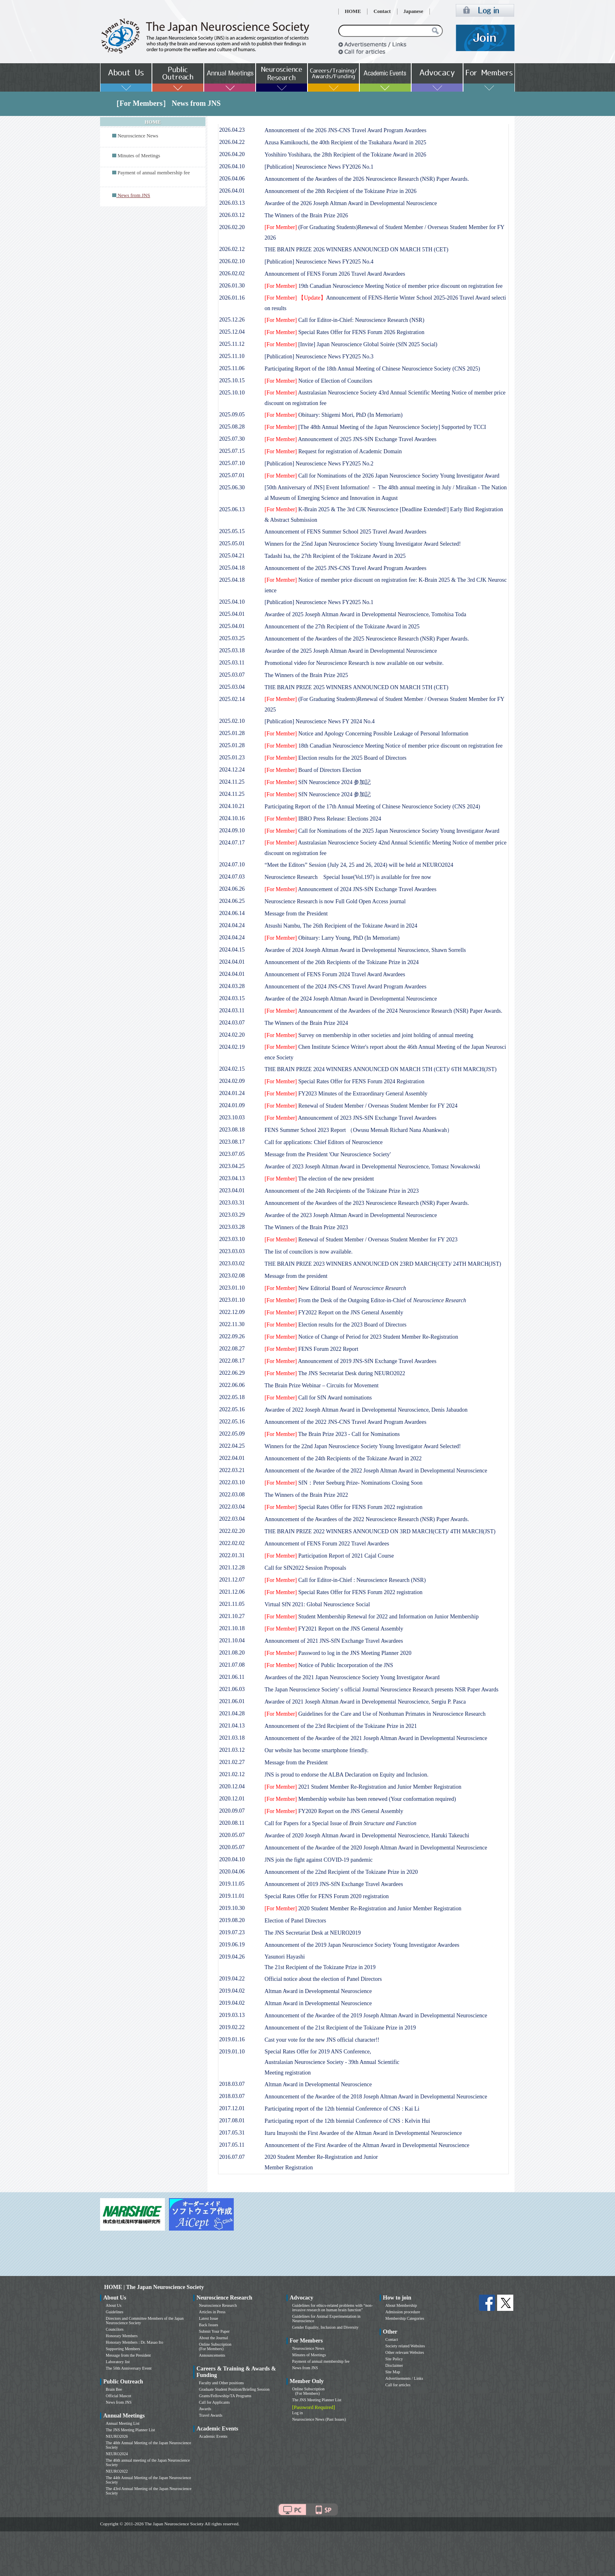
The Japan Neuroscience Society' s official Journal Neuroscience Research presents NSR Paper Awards (381, 1690)
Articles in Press (212, 2312)
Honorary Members (122, 2336)
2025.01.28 (232, 733)
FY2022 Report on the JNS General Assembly (334, 1312)
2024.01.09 (232, 1105)
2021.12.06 (232, 1592)
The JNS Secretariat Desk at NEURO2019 (313, 1933)
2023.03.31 (232, 1203)
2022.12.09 (232, 1312)
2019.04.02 (232, 1991)
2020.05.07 (232, 1835)
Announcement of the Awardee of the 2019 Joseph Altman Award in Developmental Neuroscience (376, 2015)
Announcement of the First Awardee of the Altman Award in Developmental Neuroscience (367, 2145)
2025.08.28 (232, 427)
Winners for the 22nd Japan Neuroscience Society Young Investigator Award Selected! (363, 1446)
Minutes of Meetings (138, 156)
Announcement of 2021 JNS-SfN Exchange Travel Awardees (334, 1641)
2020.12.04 (232, 1786)
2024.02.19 (232, 1047)
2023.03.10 (232, 1239)
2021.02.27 (232, 1762)
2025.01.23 (232, 757)
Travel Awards (210, 2415)
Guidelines (114, 2312)
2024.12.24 (232, 770)
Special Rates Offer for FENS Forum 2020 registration (327, 1896)
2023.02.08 (232, 1276)
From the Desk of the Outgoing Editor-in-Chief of (365, 1300)
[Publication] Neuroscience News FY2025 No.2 (319, 464)
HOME (353, 11)
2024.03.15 (232, 998)
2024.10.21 (232, 806)
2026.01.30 (232, 286)
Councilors (115, 2329)
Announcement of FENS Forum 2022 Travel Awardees (327, 1544)
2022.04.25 (232, 1446)
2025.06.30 (232, 487)
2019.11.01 (231, 1896)
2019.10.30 (232, 1908)
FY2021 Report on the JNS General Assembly (334, 1629)
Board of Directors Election (313, 770)
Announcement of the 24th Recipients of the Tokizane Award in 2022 (343, 1458)
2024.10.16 (232, 818)
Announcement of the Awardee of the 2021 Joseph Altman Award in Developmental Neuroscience (376, 1738)
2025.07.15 (232, 451)
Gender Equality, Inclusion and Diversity (325, 2327)
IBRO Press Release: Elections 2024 (323, 819)
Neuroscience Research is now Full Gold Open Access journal (335, 901)
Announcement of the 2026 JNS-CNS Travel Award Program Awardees (346, 130)
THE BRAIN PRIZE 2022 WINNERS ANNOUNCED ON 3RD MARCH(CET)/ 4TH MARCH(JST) (380, 1531)
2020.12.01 (232, 1799)
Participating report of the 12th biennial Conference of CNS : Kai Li (342, 2109)
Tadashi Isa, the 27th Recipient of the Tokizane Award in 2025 (335, 556)
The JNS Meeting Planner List (130, 2430)
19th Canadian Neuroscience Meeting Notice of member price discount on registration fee (383, 286)
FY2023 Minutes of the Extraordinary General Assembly (346, 1094)
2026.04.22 (232, 142)
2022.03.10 (232, 1482)
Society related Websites (405, 2346)
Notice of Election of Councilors (318, 381)
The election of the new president (319, 1179)
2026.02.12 (232, 249)
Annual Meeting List (122, 2423)
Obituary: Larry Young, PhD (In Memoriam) (332, 938)
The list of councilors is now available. (308, 1252)
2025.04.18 (232, 568)
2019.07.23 (232, 1932)
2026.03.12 (232, 215)
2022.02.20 (232, 1531)
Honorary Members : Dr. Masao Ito (134, 2342)
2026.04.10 (232, 166)
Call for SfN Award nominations (318, 1398)
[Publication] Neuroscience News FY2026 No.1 (319, 167)
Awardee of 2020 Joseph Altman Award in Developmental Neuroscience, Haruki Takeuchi (367, 1835)
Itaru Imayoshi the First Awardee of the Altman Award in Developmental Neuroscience (363, 2133)
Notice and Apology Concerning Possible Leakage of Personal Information (366, 734)
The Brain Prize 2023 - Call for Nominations (332, 1434)
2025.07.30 (232, 439)
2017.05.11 (231, 2145)
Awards (205, 2409)
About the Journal (213, 2338)
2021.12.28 (232, 1567)
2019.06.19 (232, 1945)
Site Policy (394, 2359)
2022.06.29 (232, 1373)
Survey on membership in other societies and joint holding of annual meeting (369, 1035)
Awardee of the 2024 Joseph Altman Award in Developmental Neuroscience (351, 999)
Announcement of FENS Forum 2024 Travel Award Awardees (335, 974)
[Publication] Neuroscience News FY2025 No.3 (319, 357)
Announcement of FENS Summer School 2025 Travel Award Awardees (346, 532)
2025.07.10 (232, 463)
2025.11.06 (231, 368)
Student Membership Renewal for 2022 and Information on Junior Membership (371, 1617)
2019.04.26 (232, 1957)
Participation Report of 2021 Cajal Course (329, 1556)
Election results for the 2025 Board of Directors (335, 758)
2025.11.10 (231, 356)
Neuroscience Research (218, 2305)
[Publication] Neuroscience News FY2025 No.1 (319, 602)
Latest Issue (208, 2318)
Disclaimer (394, 2365)
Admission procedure (402, 2312)
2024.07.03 (232, 877)
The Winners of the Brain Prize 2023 (306, 1227)
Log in (297, 2413)
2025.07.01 (232, 475)
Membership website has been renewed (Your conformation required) (360, 1799)
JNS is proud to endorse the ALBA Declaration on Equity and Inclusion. (346, 1775)
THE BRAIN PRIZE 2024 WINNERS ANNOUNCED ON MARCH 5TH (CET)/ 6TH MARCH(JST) (381, 1069)
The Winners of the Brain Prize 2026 (306, 215)
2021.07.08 (232, 1665)
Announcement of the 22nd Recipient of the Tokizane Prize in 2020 (341, 1872)
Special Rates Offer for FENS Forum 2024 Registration (344, 1081)
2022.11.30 (231, 1324)
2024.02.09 (232, 1081)
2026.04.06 (232, 179)
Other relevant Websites (404, 2352)
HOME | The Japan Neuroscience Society (154, 2287)
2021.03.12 (232, 1750)
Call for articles (397, 2385)
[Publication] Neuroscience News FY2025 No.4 (319, 262)
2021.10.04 (232, 1640)
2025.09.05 (232, 414)
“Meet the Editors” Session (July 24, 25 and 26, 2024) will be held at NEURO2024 (359, 865)
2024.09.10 (232, 830)
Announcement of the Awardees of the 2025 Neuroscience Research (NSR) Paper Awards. (367, 639)
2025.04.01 (232, 614)
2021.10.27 (232, 1616)
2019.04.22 (232, 1979)
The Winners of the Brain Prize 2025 (306, 675)
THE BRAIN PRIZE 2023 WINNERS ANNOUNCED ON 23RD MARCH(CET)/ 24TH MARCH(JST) (383, 1264)
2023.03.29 (232, 1215)
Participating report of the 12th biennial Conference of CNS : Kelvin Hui (347, 2121)
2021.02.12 (232, 1774)
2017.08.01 (232, 2120)
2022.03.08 (232, 1495)
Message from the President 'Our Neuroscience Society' (328, 1154)
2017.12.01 (232, 2108)
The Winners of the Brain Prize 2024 (306, 1023)
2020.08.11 (231, 1823)
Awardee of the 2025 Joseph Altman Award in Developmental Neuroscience (351, 651)
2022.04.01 (232, 1458)
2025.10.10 (232, 393)
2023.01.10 (232, 1288)
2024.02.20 (232, 1035)
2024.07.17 (232, 843)
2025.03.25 (232, 638)
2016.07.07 (232, 2157)
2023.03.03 (232, 1251)
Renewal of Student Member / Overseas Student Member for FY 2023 (361, 1240)
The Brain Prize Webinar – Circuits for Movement (321, 1385)
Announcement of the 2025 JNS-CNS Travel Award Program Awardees (346, 568)
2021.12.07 (232, 1580)
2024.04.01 (232, 962)
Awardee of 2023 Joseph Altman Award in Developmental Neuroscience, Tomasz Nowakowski (372, 1167)
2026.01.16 (232, 298)
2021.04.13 (232, 1726)
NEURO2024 (117, 2454)
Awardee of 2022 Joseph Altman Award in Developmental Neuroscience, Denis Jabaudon (366, 1410)
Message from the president (296, 1276)
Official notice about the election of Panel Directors (323, 1979)
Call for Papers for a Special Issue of (340, 1823)
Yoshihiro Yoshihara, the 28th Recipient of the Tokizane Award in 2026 (345, 155)
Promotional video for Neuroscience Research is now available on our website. (354, 663)
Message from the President (296, 914)
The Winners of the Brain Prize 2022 (306, 1495)
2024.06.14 (232, 913)
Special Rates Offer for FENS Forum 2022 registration (344, 1507)
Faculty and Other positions (221, 2383)
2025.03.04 (232, 687)
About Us (114, 2305)
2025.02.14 (232, 699)
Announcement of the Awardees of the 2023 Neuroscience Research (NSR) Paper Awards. (367, 1203)
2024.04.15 (232, 950)
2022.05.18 (232, 1397)
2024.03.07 (232, 1023)
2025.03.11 (231, 663)
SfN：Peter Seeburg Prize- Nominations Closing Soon (344, 1483)
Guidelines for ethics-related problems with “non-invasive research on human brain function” (332, 2307)
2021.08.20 (232, 1653)
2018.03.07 (232, 2084)
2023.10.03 (232, 1117)
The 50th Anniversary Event (129, 2368)
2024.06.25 (232, 901)
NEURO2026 (117, 2436)
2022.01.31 (232, 1555)
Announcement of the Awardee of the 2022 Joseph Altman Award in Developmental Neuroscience (376, 1471)
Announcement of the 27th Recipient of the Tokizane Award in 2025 (342, 627)
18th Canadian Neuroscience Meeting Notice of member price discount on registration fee (383, 746)
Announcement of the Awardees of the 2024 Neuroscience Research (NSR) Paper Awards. (383, 1011)
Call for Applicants (214, 2402)
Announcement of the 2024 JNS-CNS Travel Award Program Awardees (346, 987)
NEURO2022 (117, 2471)
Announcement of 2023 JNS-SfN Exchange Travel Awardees (350, 1118)
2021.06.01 (232, 1701)
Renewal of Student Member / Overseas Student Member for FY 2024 (361, 1106)
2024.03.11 (231, 1010)
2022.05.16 (232, 1409)
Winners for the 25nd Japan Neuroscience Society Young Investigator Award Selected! (363, 544)
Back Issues (208, 2325)
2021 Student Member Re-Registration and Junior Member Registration (363, 1787)
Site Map (392, 2372)
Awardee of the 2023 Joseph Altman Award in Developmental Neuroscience (351, 1215)
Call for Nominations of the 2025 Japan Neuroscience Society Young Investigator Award (382, 831)
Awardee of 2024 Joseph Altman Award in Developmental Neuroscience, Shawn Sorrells (365, 950)
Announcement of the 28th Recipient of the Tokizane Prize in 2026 (340, 191)
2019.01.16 (232, 2039)
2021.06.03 (232, 1689)
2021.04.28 (232, 1713)
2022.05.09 (232, 1434)
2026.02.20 (232, 227)
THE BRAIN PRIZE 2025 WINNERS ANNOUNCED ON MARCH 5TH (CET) (356, 687)
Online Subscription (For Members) (215, 2346)
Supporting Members (123, 2349)
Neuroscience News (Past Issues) (319, 2419)
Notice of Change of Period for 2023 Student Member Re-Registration (361, 1337)
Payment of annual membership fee (153, 173)
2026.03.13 (232, 203)
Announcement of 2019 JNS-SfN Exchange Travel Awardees (350, 1361)
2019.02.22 (232, 2027)
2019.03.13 (232, 2015)
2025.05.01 (232, 543)
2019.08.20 (232, 1920)
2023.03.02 (232, 1263)
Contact (382, 11)
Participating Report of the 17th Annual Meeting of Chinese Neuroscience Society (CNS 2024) (372, 807)
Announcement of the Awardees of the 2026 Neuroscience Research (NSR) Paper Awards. (367, 179)
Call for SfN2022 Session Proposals (305, 1568)
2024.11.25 (231, 782)
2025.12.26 (232, 320)
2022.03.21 (232, 1470)
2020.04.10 (232, 1859)
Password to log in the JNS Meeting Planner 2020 (338, 1653)
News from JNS (119, 2402)
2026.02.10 (232, 261)
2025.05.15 (232, 531)
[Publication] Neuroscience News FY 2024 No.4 (320, 721)
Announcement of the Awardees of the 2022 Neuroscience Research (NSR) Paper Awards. (367, 1519)
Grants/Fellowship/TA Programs (225, 2396)
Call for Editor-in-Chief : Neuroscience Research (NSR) (345, 1580)
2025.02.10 (232, 721)
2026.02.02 (232, 273)
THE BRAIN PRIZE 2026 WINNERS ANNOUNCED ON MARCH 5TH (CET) (356, 249)
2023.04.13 (232, 1178)
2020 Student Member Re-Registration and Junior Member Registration (363, 1908)
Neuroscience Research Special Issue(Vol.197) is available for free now (348, 877)
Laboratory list (118, 2362)
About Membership (401, 2305)
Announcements (212, 2355)
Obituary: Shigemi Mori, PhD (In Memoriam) (334, 415)
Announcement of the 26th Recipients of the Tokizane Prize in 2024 (342, 962)
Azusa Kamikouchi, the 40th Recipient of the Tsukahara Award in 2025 (345, 142)
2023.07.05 (232, 1154)
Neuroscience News (137, 136)
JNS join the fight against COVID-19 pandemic (319, 1860)
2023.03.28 (232, 1227)
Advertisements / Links (404, 2378)
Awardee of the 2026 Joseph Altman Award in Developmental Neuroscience (351, 203)
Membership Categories (404, 2318)
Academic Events (213, 2436)
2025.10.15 (232, 380)
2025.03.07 (232, 675)
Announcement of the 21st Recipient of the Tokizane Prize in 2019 (340, 2028)
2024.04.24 (232, 925)
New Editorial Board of (335, 1288)
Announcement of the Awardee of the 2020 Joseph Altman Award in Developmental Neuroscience (376, 1848)
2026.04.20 (232, 154)
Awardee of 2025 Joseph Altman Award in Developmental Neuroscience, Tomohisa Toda (365, 614)
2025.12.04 (232, 332)
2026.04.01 (232, 191)
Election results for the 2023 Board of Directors (335, 1325)
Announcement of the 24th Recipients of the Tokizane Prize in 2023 (342, 1191)
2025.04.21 (232, 556)
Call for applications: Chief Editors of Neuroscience (324, 1142)
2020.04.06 (232, 1872)
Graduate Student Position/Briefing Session (234, 2389)
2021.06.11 (231, 1677)
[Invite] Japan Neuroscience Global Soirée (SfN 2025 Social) (351, 344)
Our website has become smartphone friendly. (316, 1750)
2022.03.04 (232, 1507)
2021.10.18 (232, 1628)
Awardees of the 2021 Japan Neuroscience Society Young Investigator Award (352, 1677)
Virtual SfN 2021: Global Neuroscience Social (317, 1604)
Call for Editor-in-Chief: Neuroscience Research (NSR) (344, 320)
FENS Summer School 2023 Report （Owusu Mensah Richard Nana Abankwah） (359, 1130)
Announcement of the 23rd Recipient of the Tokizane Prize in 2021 (341, 1726)
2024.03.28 (232, 986)
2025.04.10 (232, 602)
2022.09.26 (232, 1336)
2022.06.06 (232, 1385)
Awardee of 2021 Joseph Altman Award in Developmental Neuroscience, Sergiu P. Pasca (365, 1702)
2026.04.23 (232, 130)
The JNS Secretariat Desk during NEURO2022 (335, 1373)
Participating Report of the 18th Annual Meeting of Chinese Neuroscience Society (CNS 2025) (372, 369)
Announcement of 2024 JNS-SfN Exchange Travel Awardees (350, 889)
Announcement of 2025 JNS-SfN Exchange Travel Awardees (350, 439)
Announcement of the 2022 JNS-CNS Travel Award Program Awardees (346, 1422)
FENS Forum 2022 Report (311, 1349)
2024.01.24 (232, 1093)
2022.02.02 (232, 1543)
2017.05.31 (232, 2133)
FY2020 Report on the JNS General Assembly (334, 1811)
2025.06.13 (232, 509)
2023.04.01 (232, 1190)
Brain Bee (114, 2389)
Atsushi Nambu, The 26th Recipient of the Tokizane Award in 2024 (341, 926)
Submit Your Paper (214, 2331)
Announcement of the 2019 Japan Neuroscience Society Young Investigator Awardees (362, 1945)
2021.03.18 (232, 1738)
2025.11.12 (231, 344)
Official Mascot (118, 2396)
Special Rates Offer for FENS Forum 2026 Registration (344, 332)
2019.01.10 (232, 2052)
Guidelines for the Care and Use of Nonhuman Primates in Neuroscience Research (375, 1714)
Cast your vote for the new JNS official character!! (322, 2040)
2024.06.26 (232, 889)
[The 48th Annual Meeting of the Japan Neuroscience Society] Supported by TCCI (375, 427)
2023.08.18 (232, 1130)
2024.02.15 (232, 1069)
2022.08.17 (232, 1361)
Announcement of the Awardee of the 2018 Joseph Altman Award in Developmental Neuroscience (376, 2097)
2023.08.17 (232, 1142)
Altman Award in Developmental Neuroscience (318, 1991)
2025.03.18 (232, 650)
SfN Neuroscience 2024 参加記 (318, 782)
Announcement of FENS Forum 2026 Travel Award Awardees (335, 274)
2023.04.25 (232, 1166)
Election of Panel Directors (295, 1921)
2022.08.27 (232, 1349)
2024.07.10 (232, 865)
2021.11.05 (231, 1604)
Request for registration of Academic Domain (333, 451)
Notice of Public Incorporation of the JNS (329, 1665)
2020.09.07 (232, 1811)
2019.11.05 (231, 1884)
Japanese (413, 11)
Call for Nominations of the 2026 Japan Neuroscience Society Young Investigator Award (382, 476)
